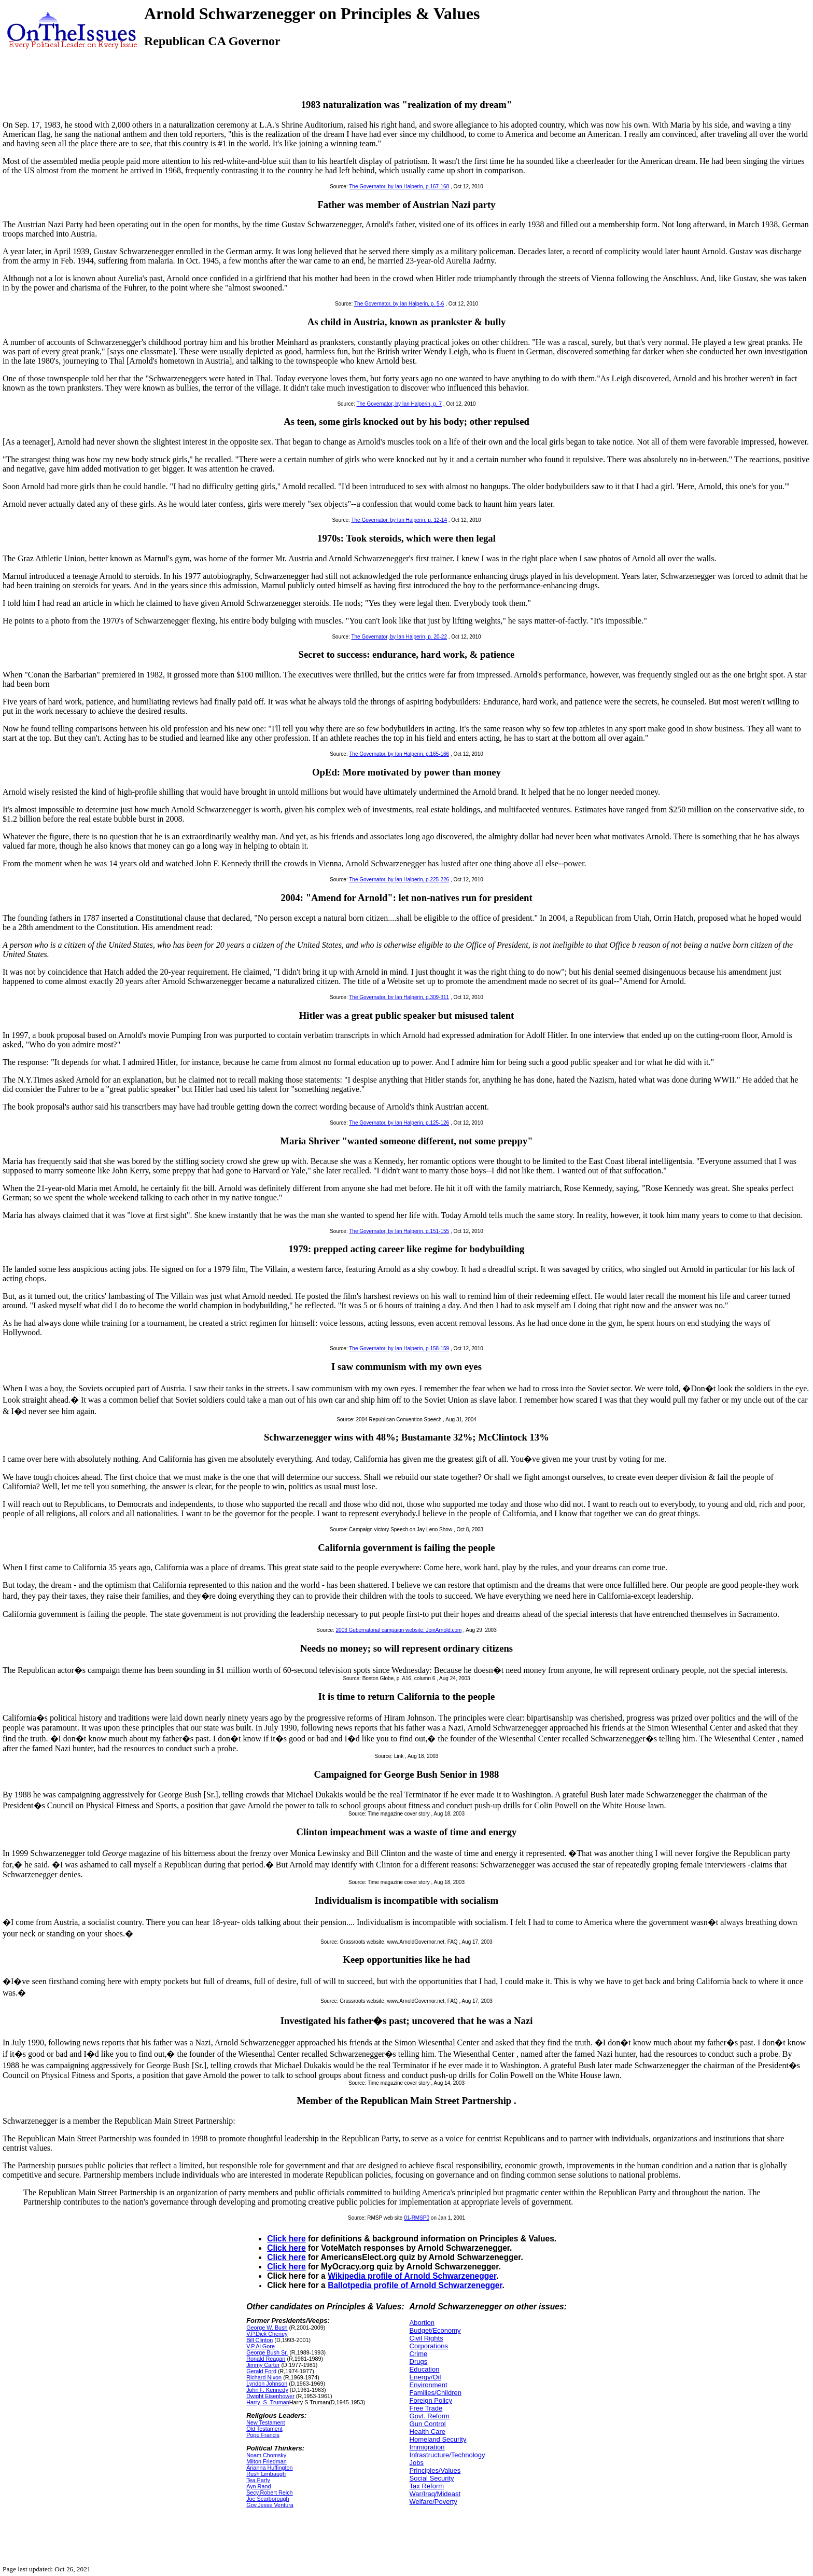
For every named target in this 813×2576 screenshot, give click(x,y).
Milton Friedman (266, 2461)
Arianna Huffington (269, 2467)
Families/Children (435, 2393)
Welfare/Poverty (433, 2501)
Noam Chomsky (266, 2455)
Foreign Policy (431, 2400)
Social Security (432, 2478)
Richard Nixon (264, 2377)
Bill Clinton (259, 2340)
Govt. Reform (430, 2416)
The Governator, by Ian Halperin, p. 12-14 (399, 520)
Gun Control (428, 2424)
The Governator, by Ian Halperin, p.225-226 (399, 879)
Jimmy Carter (262, 2365)
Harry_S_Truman (267, 2402)
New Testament (265, 2422)
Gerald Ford (261, 2371)
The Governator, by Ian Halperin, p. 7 (399, 404)
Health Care (427, 2431)
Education (425, 2369)
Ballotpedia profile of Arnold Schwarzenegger (415, 2285)
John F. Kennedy (267, 2390)
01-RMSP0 (416, 2218)
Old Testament (264, 2429)
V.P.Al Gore (260, 2346)
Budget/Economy (435, 2330)
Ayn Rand (258, 2486)
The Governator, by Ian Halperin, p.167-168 (399, 186)
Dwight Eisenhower (270, 2396)
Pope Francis (262, 2435)
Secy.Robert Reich (269, 2492)
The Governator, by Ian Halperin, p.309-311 (399, 997)
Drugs (419, 2361)
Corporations (429, 2346)
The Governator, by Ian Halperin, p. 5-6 (399, 304)
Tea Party (258, 2480)
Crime (419, 2354)
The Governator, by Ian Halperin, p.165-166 (399, 754)
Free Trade (426, 2408)
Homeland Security (438, 2439)
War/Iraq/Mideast (435, 2494)
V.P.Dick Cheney (266, 2334)
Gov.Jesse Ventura (269, 2505)
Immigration (427, 2447)
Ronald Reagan (265, 2359)
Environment (428, 2385)
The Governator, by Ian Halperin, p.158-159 (399, 1348)
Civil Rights (426, 2338)
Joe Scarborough (267, 2499)
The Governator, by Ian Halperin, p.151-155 (399, 1231)
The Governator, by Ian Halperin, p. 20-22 (399, 637)
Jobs (417, 2463)
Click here (286, 2238)
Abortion (422, 2322)
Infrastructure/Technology (447, 2455)
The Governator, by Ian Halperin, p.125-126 (399, 1123)
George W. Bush (266, 2327)
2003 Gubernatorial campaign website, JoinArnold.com (399, 1630)
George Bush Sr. (267, 2352)
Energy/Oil (425, 2377)
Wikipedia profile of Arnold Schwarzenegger (412, 2276)
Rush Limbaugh (266, 2474)
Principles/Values (435, 2470)
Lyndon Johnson (266, 2383)
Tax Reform (427, 2486)
